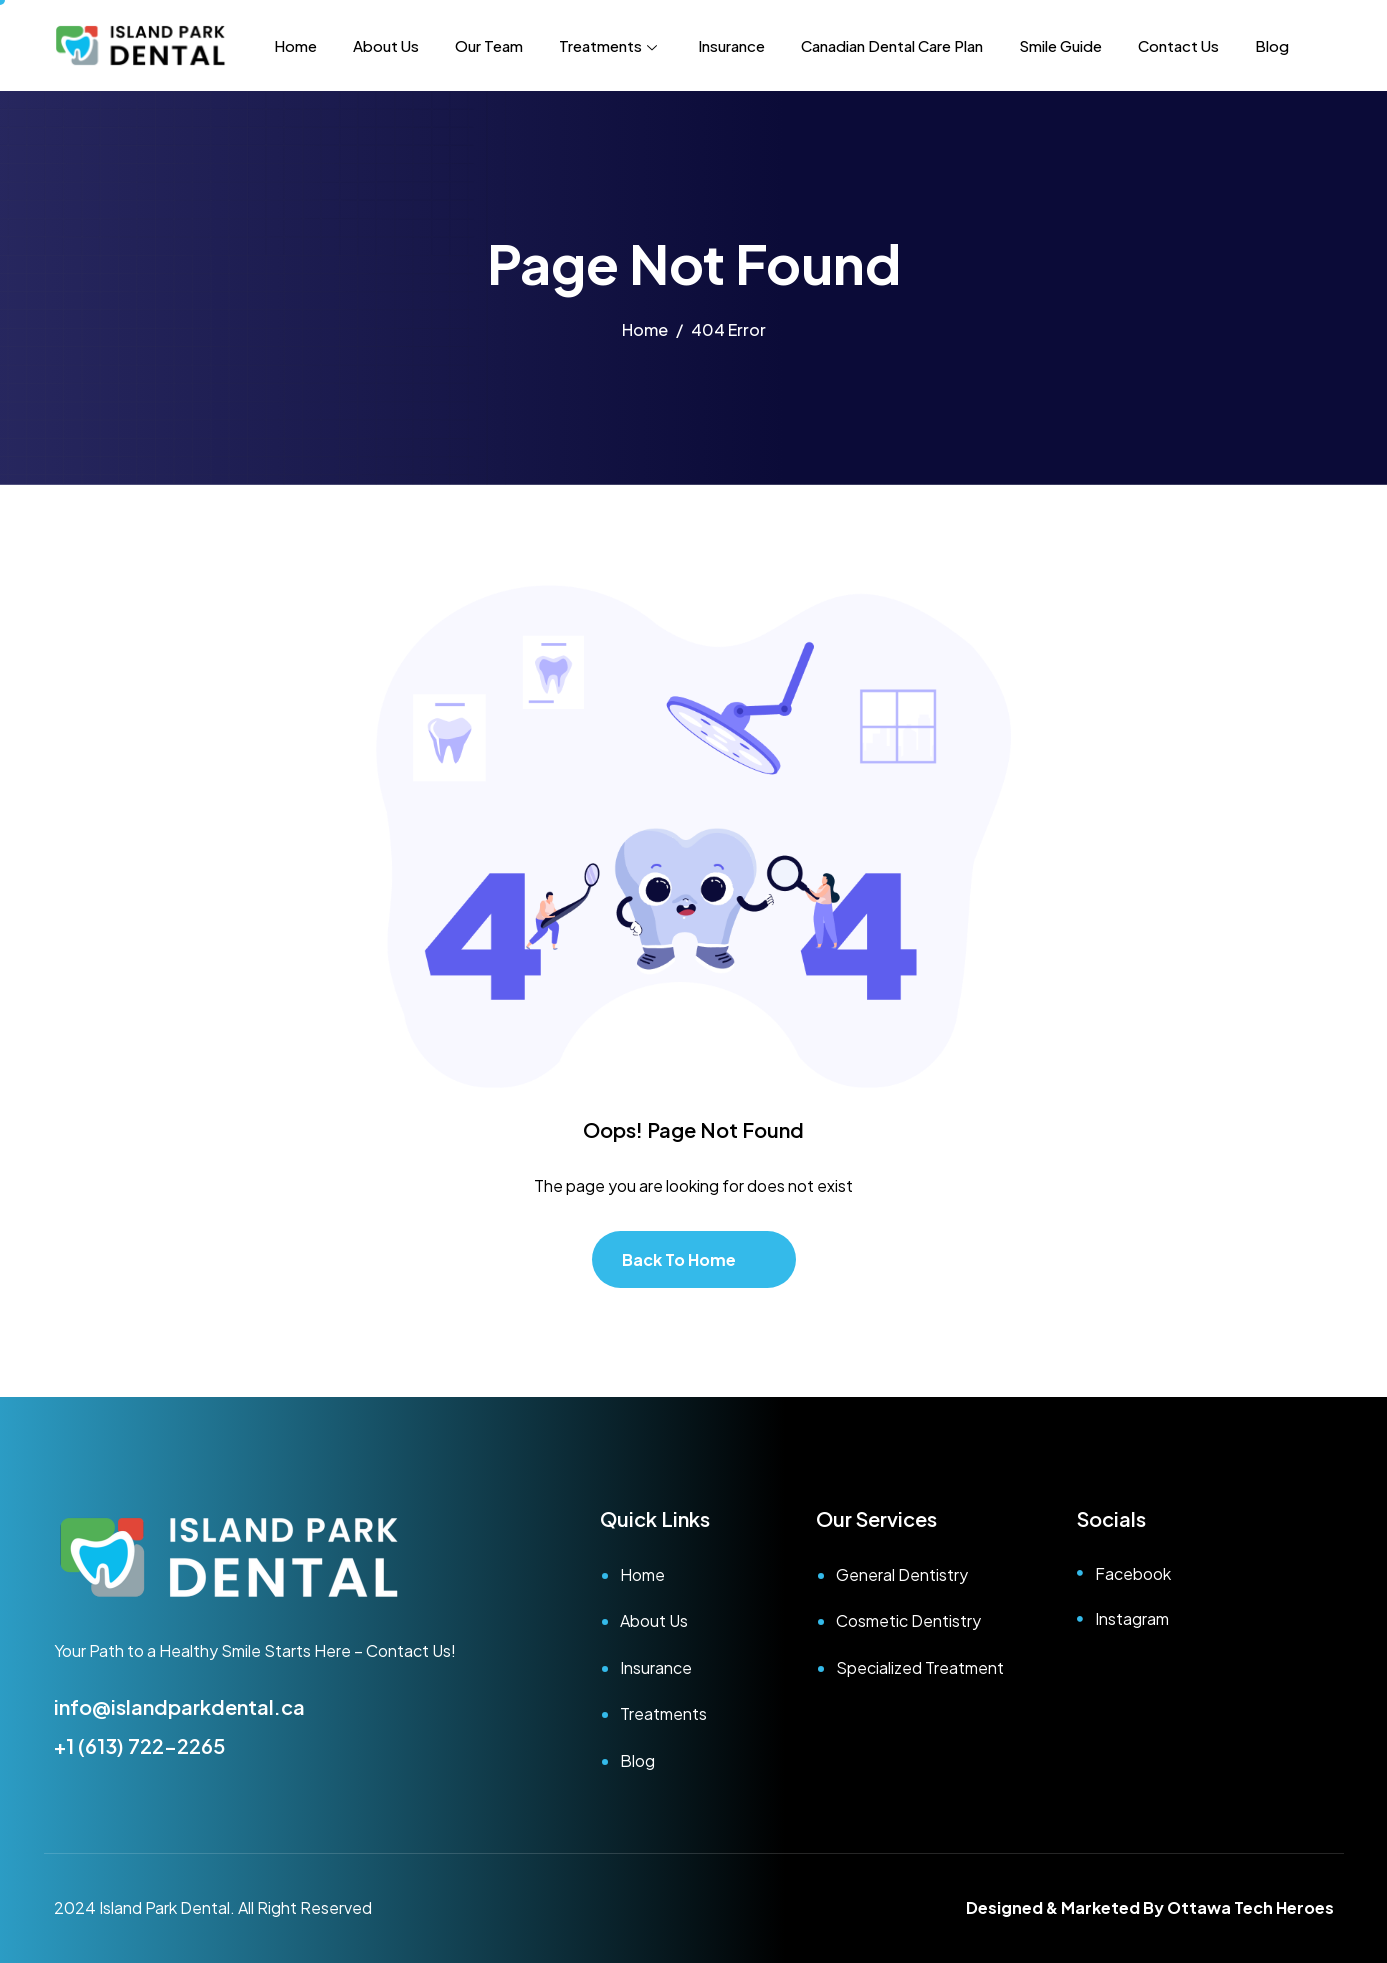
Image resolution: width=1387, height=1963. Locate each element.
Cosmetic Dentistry (908, 1620)
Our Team (489, 45)
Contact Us (1178, 45)
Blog (1272, 45)
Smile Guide (1060, 45)
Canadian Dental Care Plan (892, 45)
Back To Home (679, 1259)
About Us (386, 45)
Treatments (610, 45)
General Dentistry (902, 1574)
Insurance (731, 45)
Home (295, 45)
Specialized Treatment (920, 1667)
